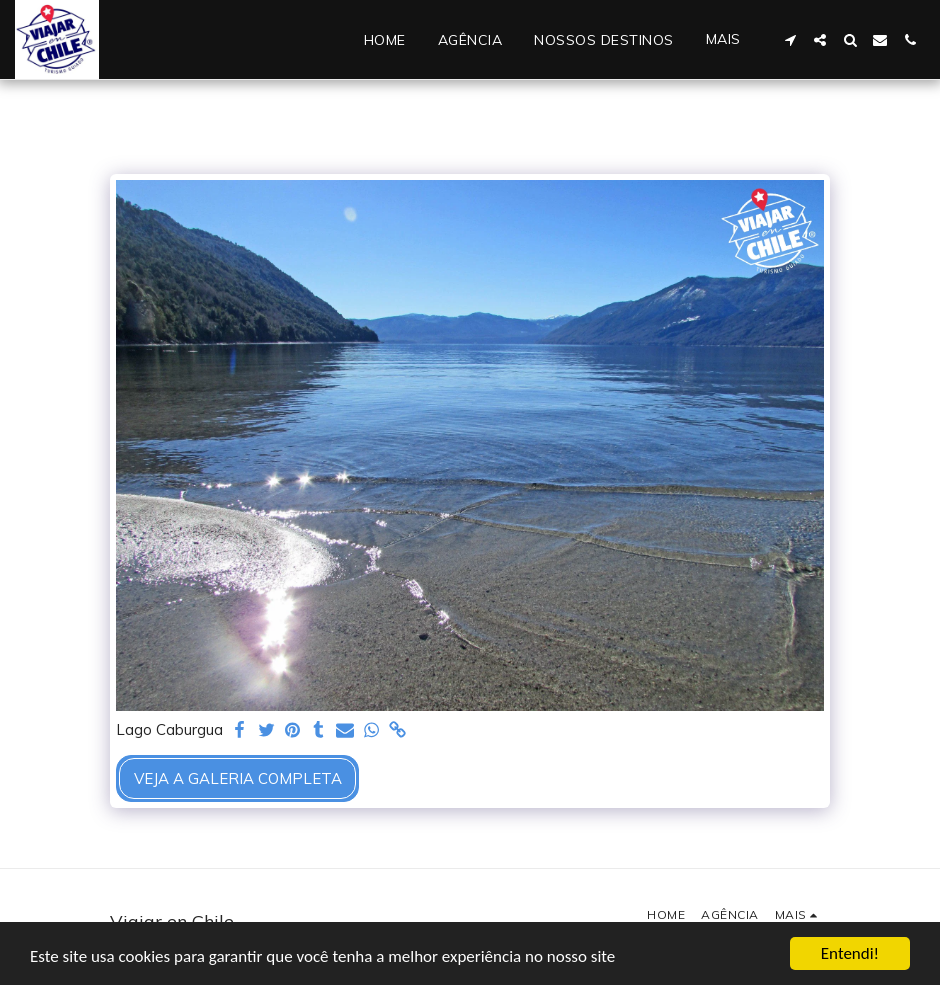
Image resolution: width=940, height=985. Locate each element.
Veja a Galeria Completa (238, 778)
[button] (790, 40)
